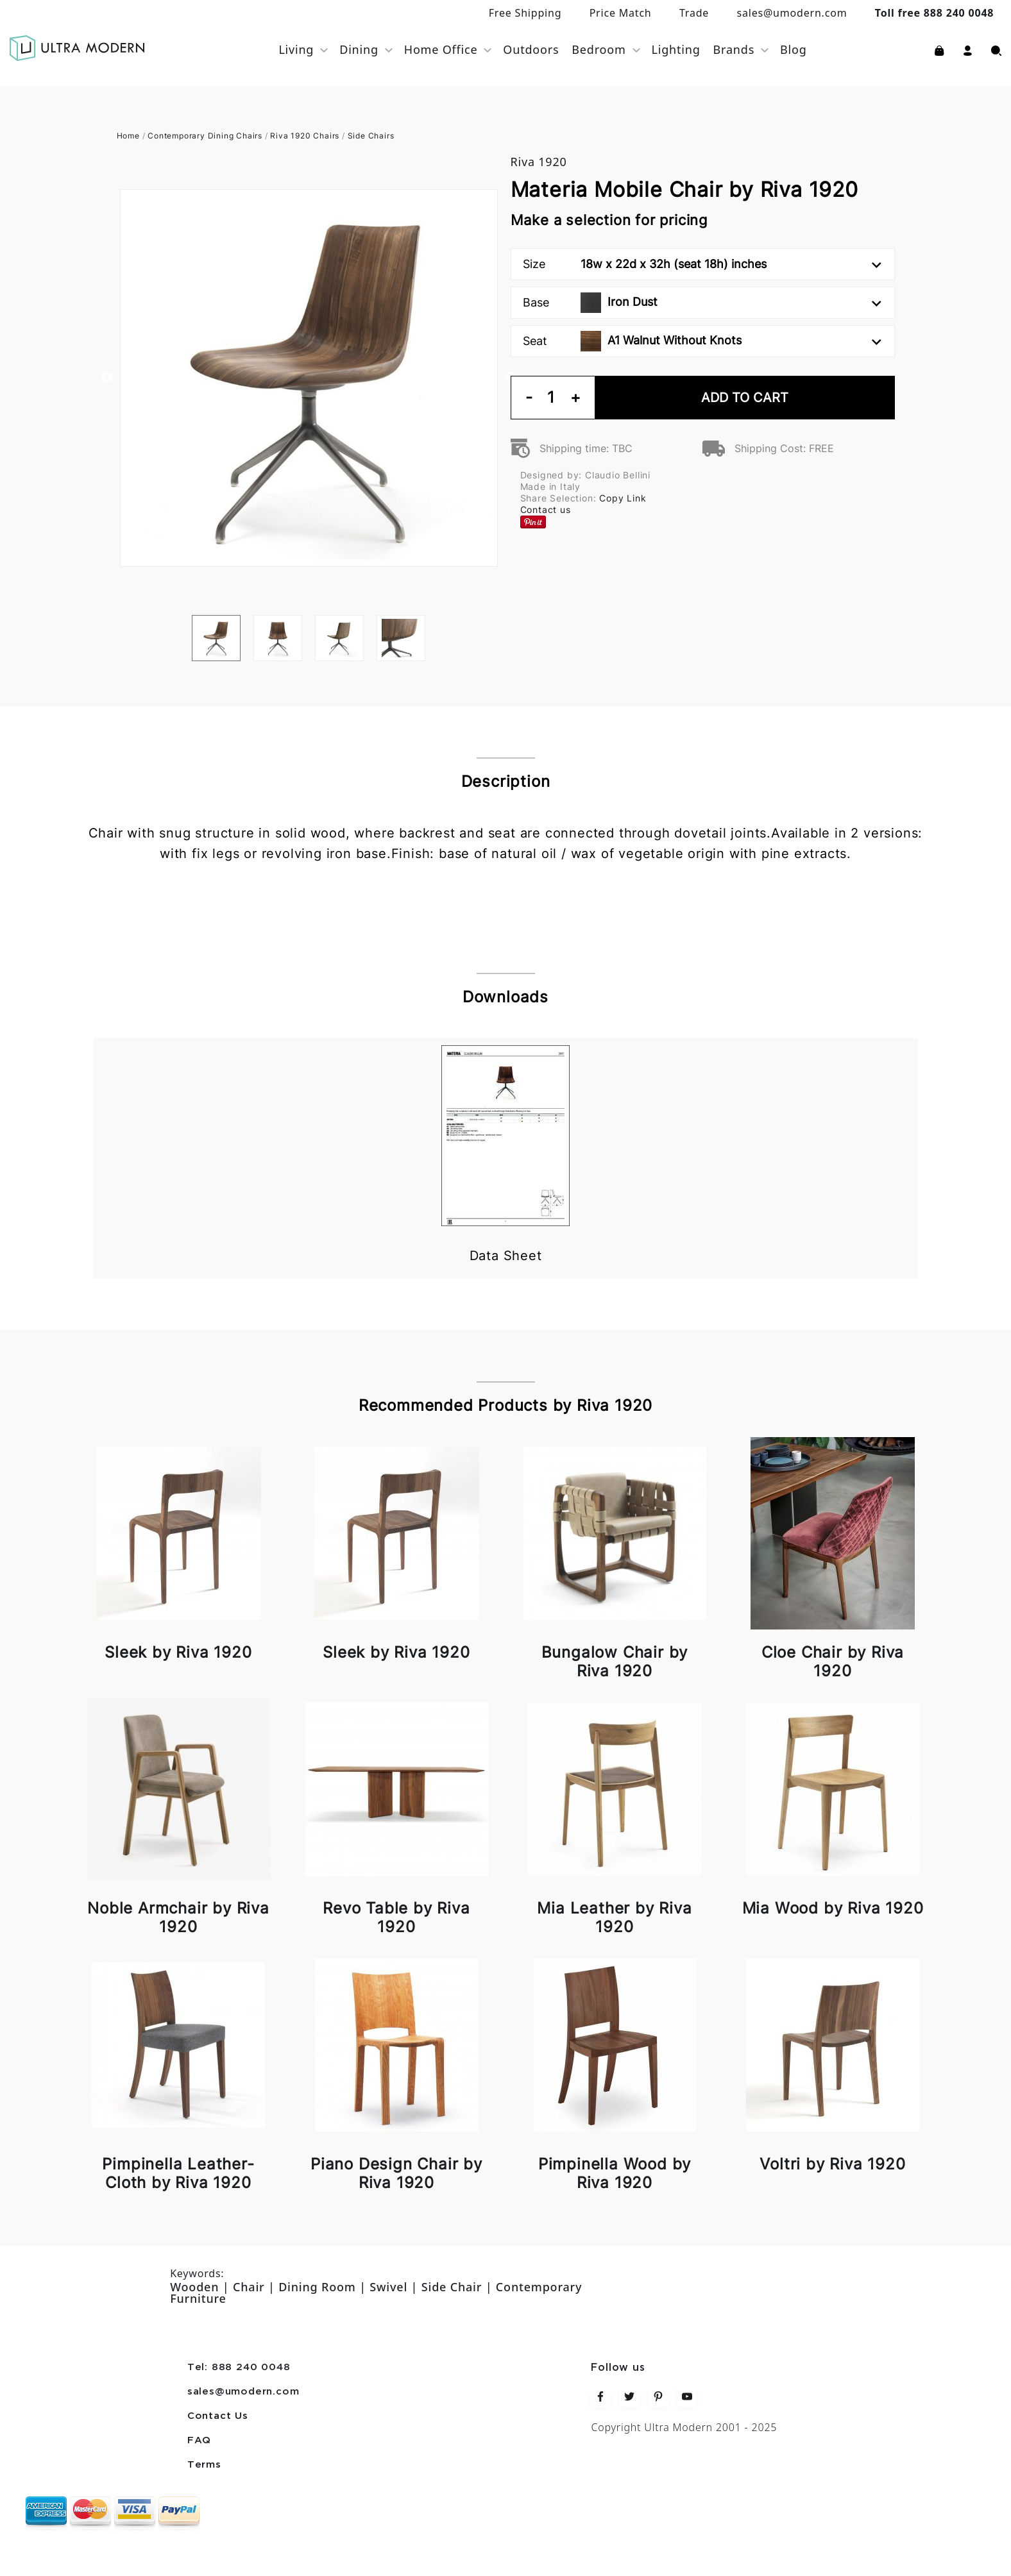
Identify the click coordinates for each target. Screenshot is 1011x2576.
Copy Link (622, 497)
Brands (734, 49)
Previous (107, 377)
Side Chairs (371, 135)
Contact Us (217, 2416)
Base (702, 302)
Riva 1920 (539, 161)
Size (702, 264)
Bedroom (598, 49)
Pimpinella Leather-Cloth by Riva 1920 (178, 2173)
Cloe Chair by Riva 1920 (832, 1661)
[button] (968, 49)
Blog (793, 49)
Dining (358, 49)
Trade (694, 13)
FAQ (199, 2440)
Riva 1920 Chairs (304, 135)
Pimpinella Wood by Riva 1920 (614, 2173)
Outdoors (531, 49)
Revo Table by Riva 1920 (396, 1917)
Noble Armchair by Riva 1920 (178, 1917)
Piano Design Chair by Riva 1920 (396, 2173)
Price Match (621, 13)
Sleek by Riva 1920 (178, 1652)
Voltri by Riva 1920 (832, 2164)
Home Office (441, 49)
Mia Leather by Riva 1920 (614, 1917)
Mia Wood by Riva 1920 (833, 1908)
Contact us (545, 509)
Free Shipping (525, 13)
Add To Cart (744, 397)
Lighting (676, 49)
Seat (702, 341)
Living (296, 49)
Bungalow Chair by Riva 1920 (614, 1661)
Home (128, 135)
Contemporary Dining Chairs (205, 135)
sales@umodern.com (791, 13)
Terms (204, 2465)
